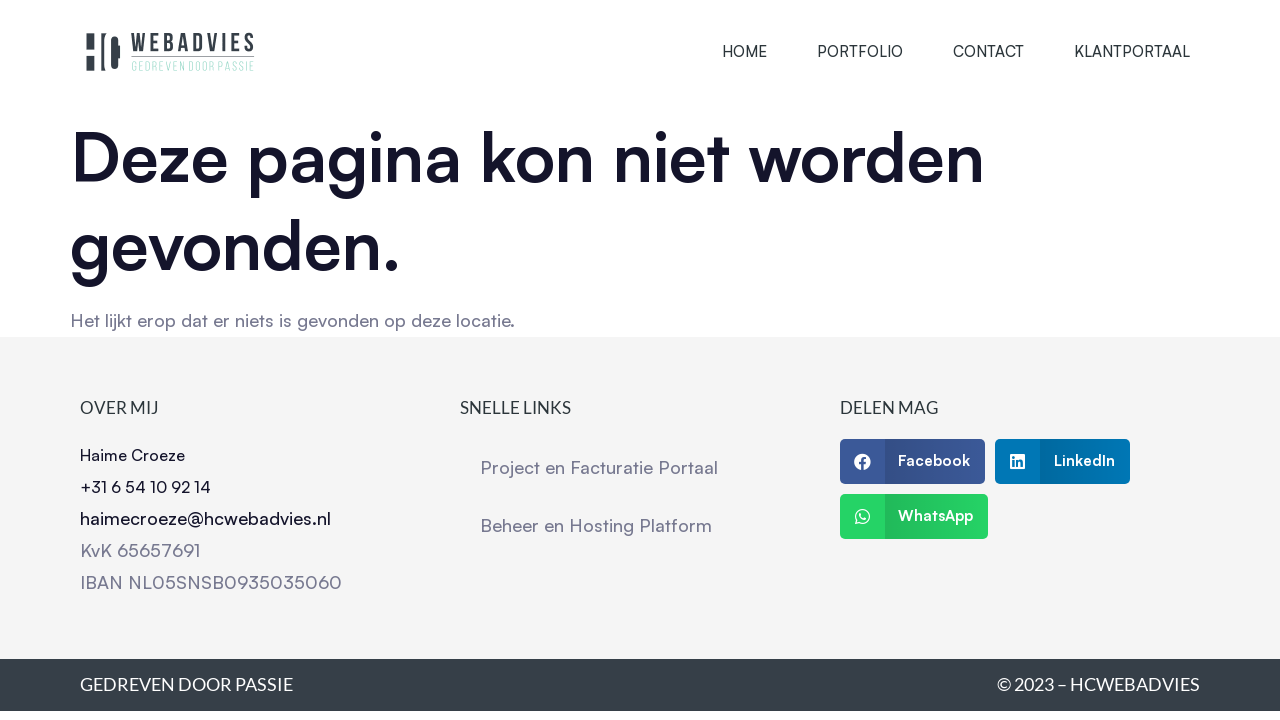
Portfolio (860, 51)
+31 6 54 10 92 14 (145, 487)
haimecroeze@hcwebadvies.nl (205, 518)
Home (744, 51)
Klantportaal (1132, 51)
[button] (913, 461)
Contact (988, 51)
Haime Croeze (132, 455)
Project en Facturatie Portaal (599, 467)
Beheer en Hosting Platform (596, 525)
